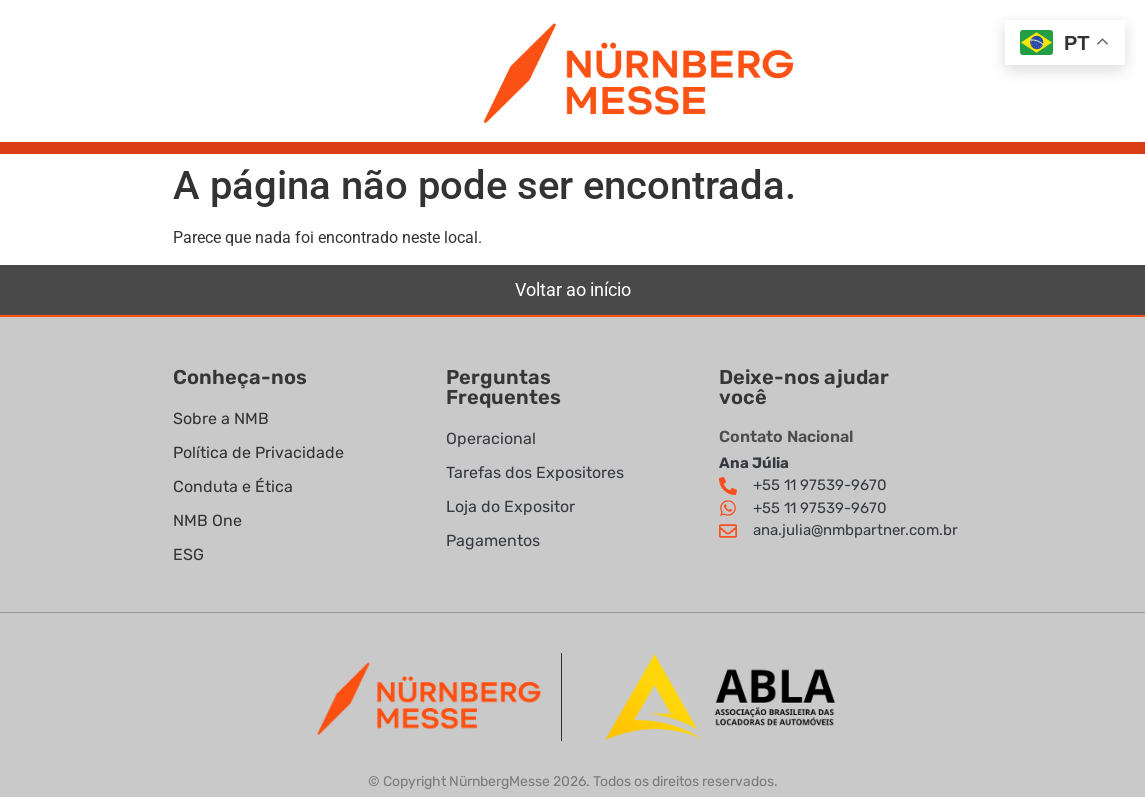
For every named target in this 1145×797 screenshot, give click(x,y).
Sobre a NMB (221, 418)
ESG (188, 554)
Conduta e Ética (233, 486)
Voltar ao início (573, 289)
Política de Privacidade (260, 452)
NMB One (207, 520)
